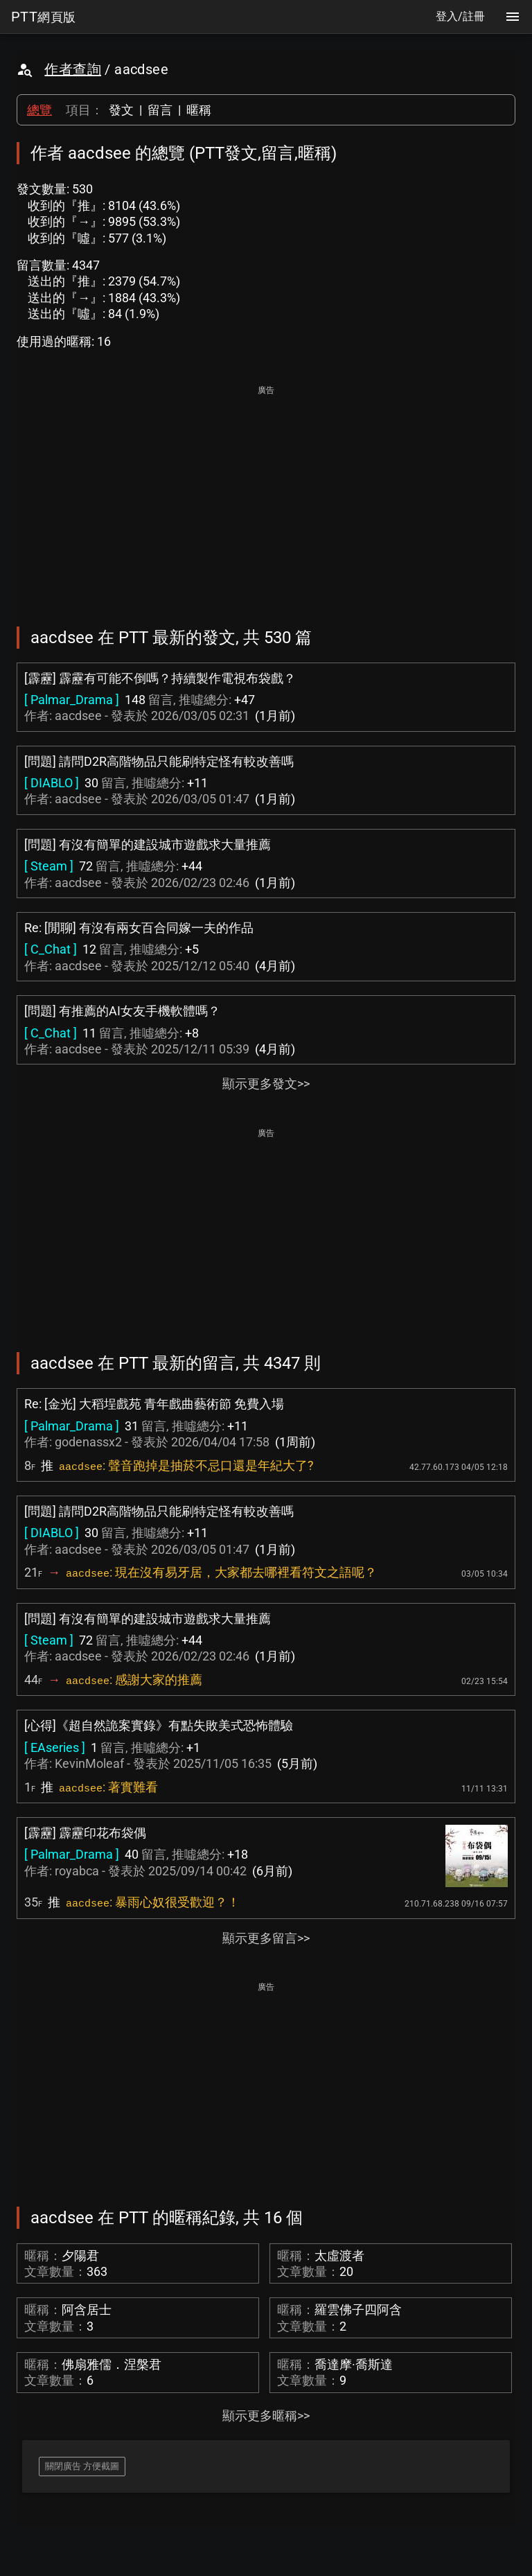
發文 (121, 110)
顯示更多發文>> (266, 1083)
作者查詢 (72, 69)
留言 (160, 110)
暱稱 (198, 110)
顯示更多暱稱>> (266, 2415)
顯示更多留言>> (266, 1938)
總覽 (39, 110)
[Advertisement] (266, 496)
